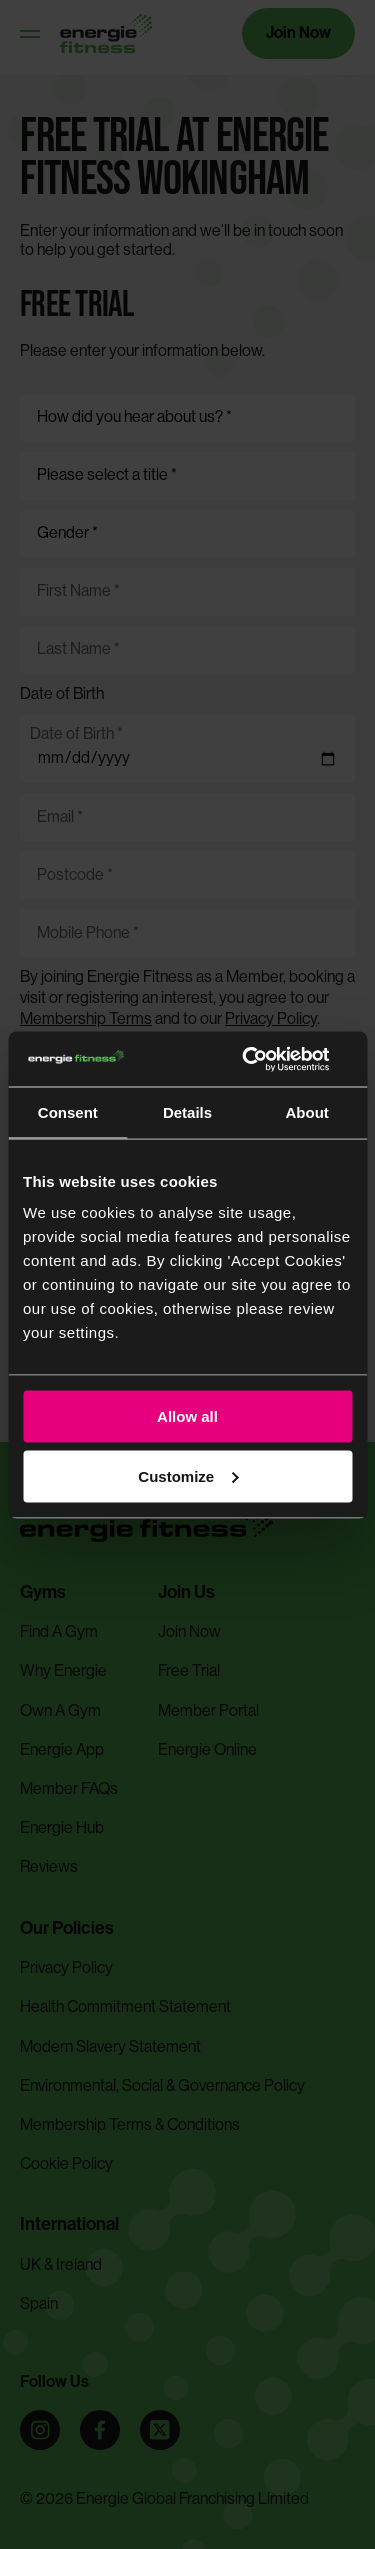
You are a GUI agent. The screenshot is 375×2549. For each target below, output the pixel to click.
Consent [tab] (68, 1112)
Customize (188, 1475)
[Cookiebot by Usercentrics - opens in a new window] (267, 1059)
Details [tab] (187, 1112)
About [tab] (307, 1112)
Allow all (187, 1416)
